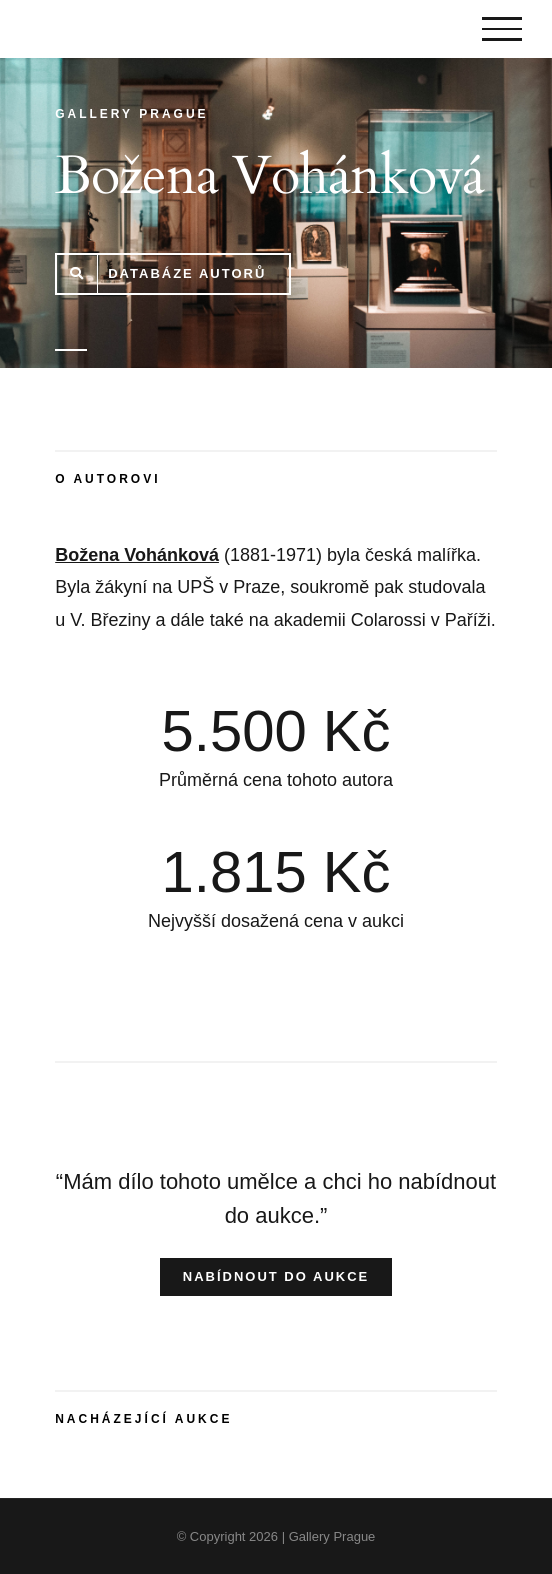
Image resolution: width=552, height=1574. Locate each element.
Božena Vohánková (137, 555)
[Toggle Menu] (502, 29)
